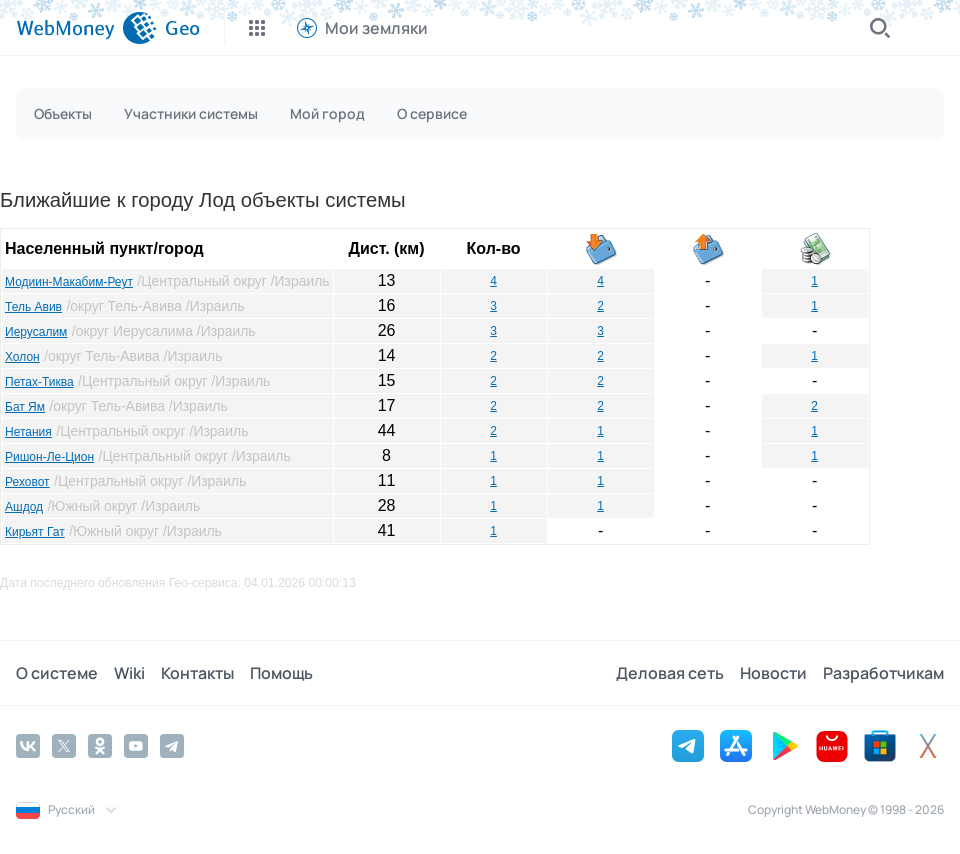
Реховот (27, 482)
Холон (22, 357)
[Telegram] (172, 746)
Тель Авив (33, 307)
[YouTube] (136, 746)
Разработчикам (883, 673)
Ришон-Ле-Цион (49, 457)
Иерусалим (36, 332)
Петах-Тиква (39, 382)
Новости (773, 673)
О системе (57, 673)
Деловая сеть (670, 673)
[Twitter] (64, 746)
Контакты (197, 673)
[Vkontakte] (28, 746)
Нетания (28, 432)
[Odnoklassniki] (100, 746)
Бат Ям (25, 407)
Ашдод (24, 507)
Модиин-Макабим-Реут (69, 282)
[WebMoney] (86, 28)
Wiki (129, 673)
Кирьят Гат (35, 532)
